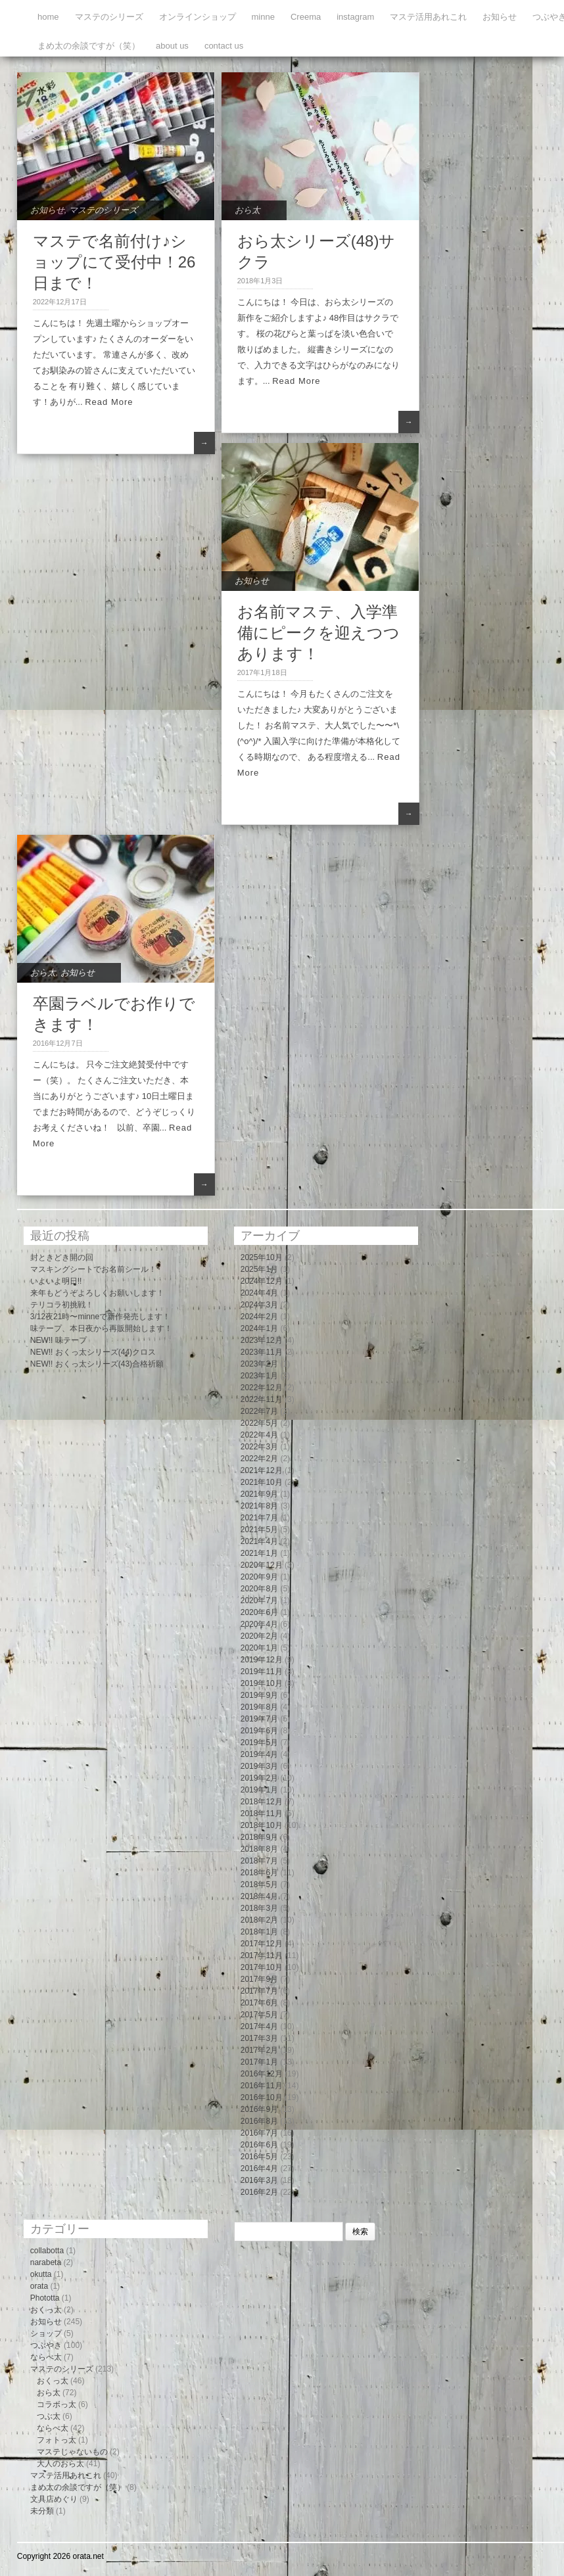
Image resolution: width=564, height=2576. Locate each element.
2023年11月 (262, 1352)
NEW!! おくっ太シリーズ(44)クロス (93, 1352)
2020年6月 (259, 1612)
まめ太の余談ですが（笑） (88, 46)
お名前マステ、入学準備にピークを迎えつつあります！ (318, 633)
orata (39, 2286)
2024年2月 (259, 1316)
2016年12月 (262, 2073)
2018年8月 (259, 1849)
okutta (41, 2274)
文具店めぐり (54, 2499)
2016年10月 (262, 2097)
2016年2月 (259, 2192)
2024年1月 (259, 1328)
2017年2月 (259, 2050)
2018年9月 (259, 1837)
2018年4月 (259, 1896)
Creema (306, 17)
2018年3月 (259, 1908)
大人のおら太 (60, 2463)
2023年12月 (262, 1340)
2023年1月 (259, 1375)
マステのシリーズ (109, 17)
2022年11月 (262, 1399)
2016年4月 (259, 2168)
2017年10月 (262, 1967)
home (48, 17)
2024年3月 (259, 1304)
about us (172, 46)
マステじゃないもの (72, 2451)
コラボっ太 (56, 2404)
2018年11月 (262, 1813)
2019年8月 (259, 1707)
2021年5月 (259, 1529)
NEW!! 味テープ (58, 1340)
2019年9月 (259, 1695)
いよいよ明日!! (56, 1281)
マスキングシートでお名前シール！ (93, 1269)
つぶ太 (48, 2416)
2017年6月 (259, 2002)
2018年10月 (262, 1825)
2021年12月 (262, 1470)
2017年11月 (262, 1955)
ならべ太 (46, 2357)
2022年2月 (259, 1458)
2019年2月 (259, 1778)
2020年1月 (259, 1647)
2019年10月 (262, 1683)
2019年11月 (262, 1671)
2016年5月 (259, 2156)
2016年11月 (262, 2085)
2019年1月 (259, 1789)
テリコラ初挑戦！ (61, 1304)
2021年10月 (262, 1482)
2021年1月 (259, 1553)
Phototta (45, 2298)
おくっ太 (46, 2309)
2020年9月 (259, 1576)
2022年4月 (259, 1435)
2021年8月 (259, 1505)
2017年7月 (259, 1991)
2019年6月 (259, 1730)
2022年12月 (262, 1387)
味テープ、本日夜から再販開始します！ (101, 1328)
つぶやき (46, 2345)
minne (263, 17)
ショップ (46, 2333)
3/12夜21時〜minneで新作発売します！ (100, 1316)
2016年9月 (259, 2109)
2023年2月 (259, 1364)
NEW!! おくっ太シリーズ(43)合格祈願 (97, 1364)
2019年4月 (259, 1754)
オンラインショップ (197, 17)
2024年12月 (262, 1281)
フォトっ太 (56, 2440)
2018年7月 (259, 1860)
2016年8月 (259, 2121)
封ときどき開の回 (61, 1257)
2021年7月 (259, 1517)
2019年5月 (259, 1742)
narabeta (45, 2262)
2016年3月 (259, 2180)
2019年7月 (259, 1718)
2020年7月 (259, 1600)
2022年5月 (259, 1423)
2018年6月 (259, 1872)
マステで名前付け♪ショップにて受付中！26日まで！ (114, 262)
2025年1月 (259, 1269)
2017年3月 (259, 2038)
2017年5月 (259, 2014)
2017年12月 (262, 1943)
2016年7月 (259, 2133)
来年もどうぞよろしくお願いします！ (97, 1293)
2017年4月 (259, 2026)
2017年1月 (259, 2062)
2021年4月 (259, 1541)
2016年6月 (259, 2144)
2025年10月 (262, 1257)
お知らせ (499, 17)
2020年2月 (259, 1636)
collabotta (47, 2250)
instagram (355, 17)
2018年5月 (259, 1884)
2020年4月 (259, 1624)
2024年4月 (259, 1293)
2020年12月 (262, 1565)
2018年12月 (262, 1801)
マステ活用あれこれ (428, 17)
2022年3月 (259, 1446)
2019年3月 (259, 1766)
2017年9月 (259, 1979)
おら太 (247, 210)
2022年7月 (259, 1411)
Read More (109, 402)
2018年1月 (259, 1931)
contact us (223, 46)
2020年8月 (259, 1588)
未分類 (42, 2511)
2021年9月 (259, 1494)
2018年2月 (259, 1920)
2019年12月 (262, 1659)
